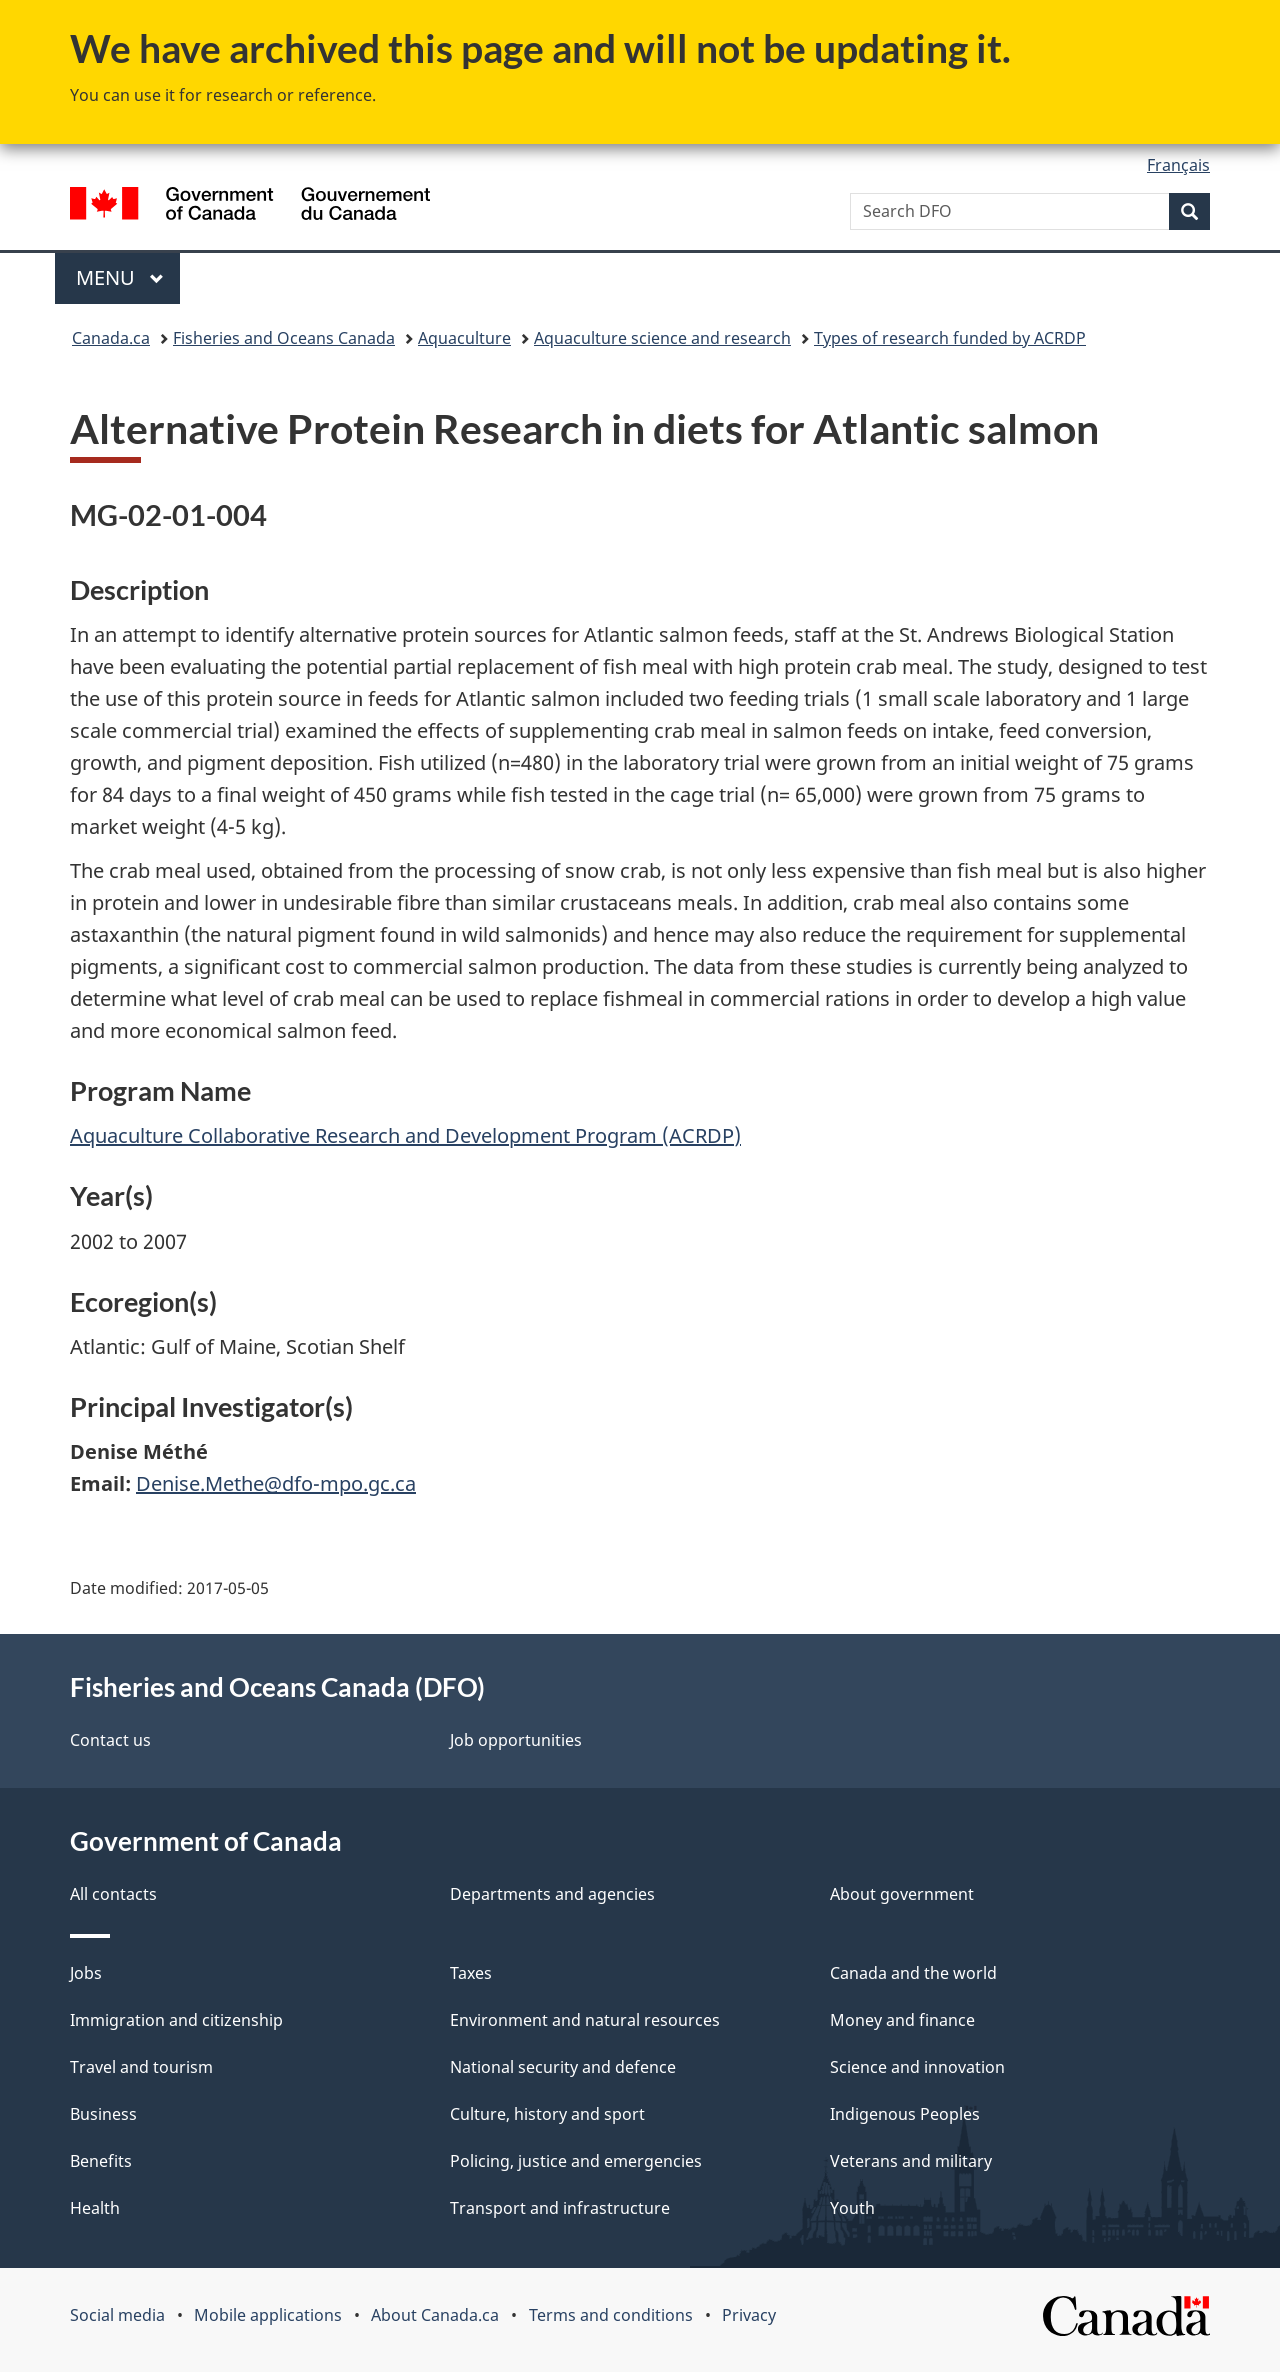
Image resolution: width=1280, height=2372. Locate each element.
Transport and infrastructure (560, 2208)
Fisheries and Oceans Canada (284, 338)
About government (902, 1894)
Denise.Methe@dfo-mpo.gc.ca (276, 1483)
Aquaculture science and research (662, 338)
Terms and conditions (611, 2315)
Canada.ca (111, 338)
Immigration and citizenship (176, 2020)
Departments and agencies (552, 1894)
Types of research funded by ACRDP (950, 338)
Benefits (101, 2161)
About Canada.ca (435, 2315)
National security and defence (563, 2067)
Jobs (86, 1973)
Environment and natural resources (585, 2020)
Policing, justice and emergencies (576, 2161)
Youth (852, 2208)
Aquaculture (464, 338)
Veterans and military (911, 2161)
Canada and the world (913, 1973)
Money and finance (902, 2020)
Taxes (471, 1973)
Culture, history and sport (547, 2114)
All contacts (113, 1894)
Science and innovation (917, 2067)
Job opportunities (516, 1740)
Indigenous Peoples (905, 2114)
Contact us (110, 1740)
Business (103, 2114)
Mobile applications (268, 2315)
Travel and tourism (141, 2067)
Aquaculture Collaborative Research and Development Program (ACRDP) (405, 1135)
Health (95, 2208)
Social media (117, 2315)
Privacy (749, 2315)
